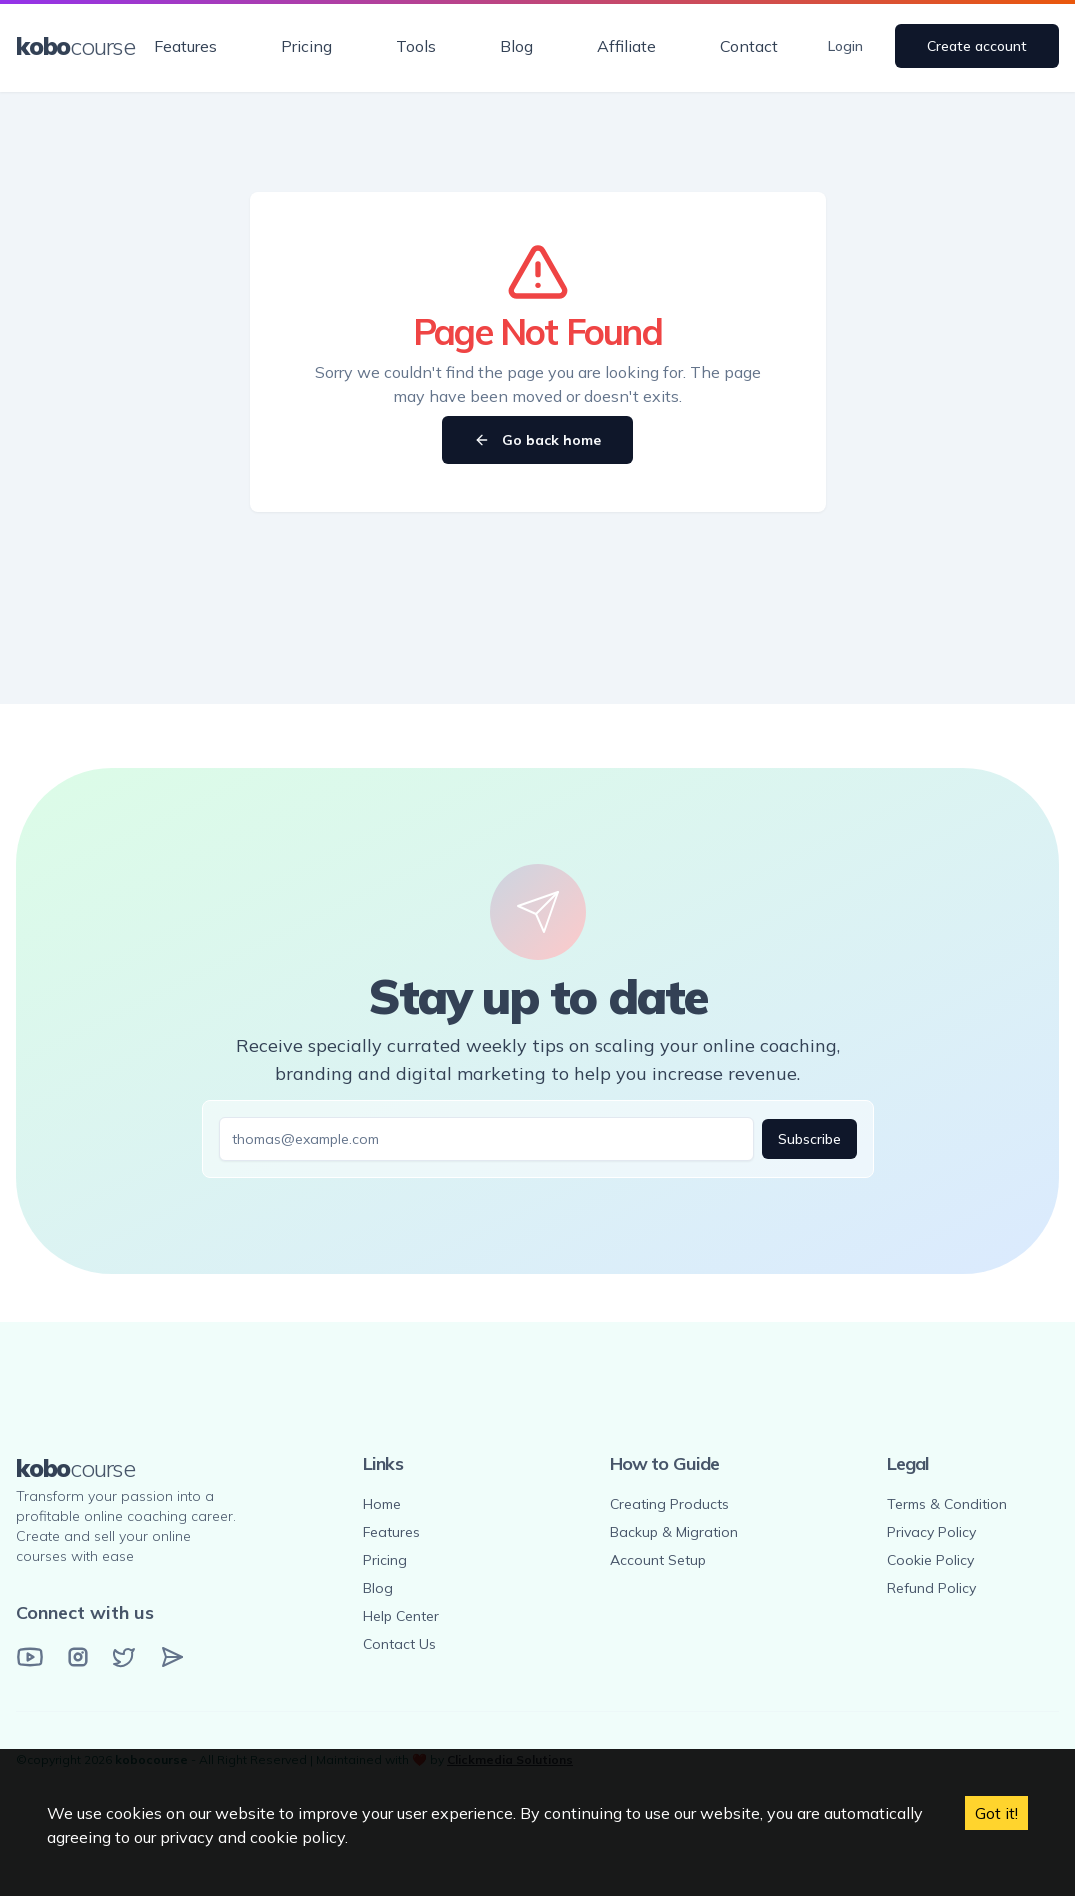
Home (382, 1504)
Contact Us (399, 1644)
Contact (749, 46)
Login (845, 46)
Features (185, 46)
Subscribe (809, 1139)
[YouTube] (30, 1657)
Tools (416, 46)
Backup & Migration (674, 1532)
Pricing (306, 46)
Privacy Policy (931, 1532)
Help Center (401, 1616)
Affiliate (626, 46)
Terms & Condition (947, 1504)
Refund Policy (931, 1588)
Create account (977, 46)
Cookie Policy (930, 1560)
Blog (516, 46)
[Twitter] (124, 1657)
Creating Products (669, 1504)
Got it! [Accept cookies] (996, 1813)
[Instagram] (78, 1657)
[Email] (172, 1657)
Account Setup (658, 1560)
